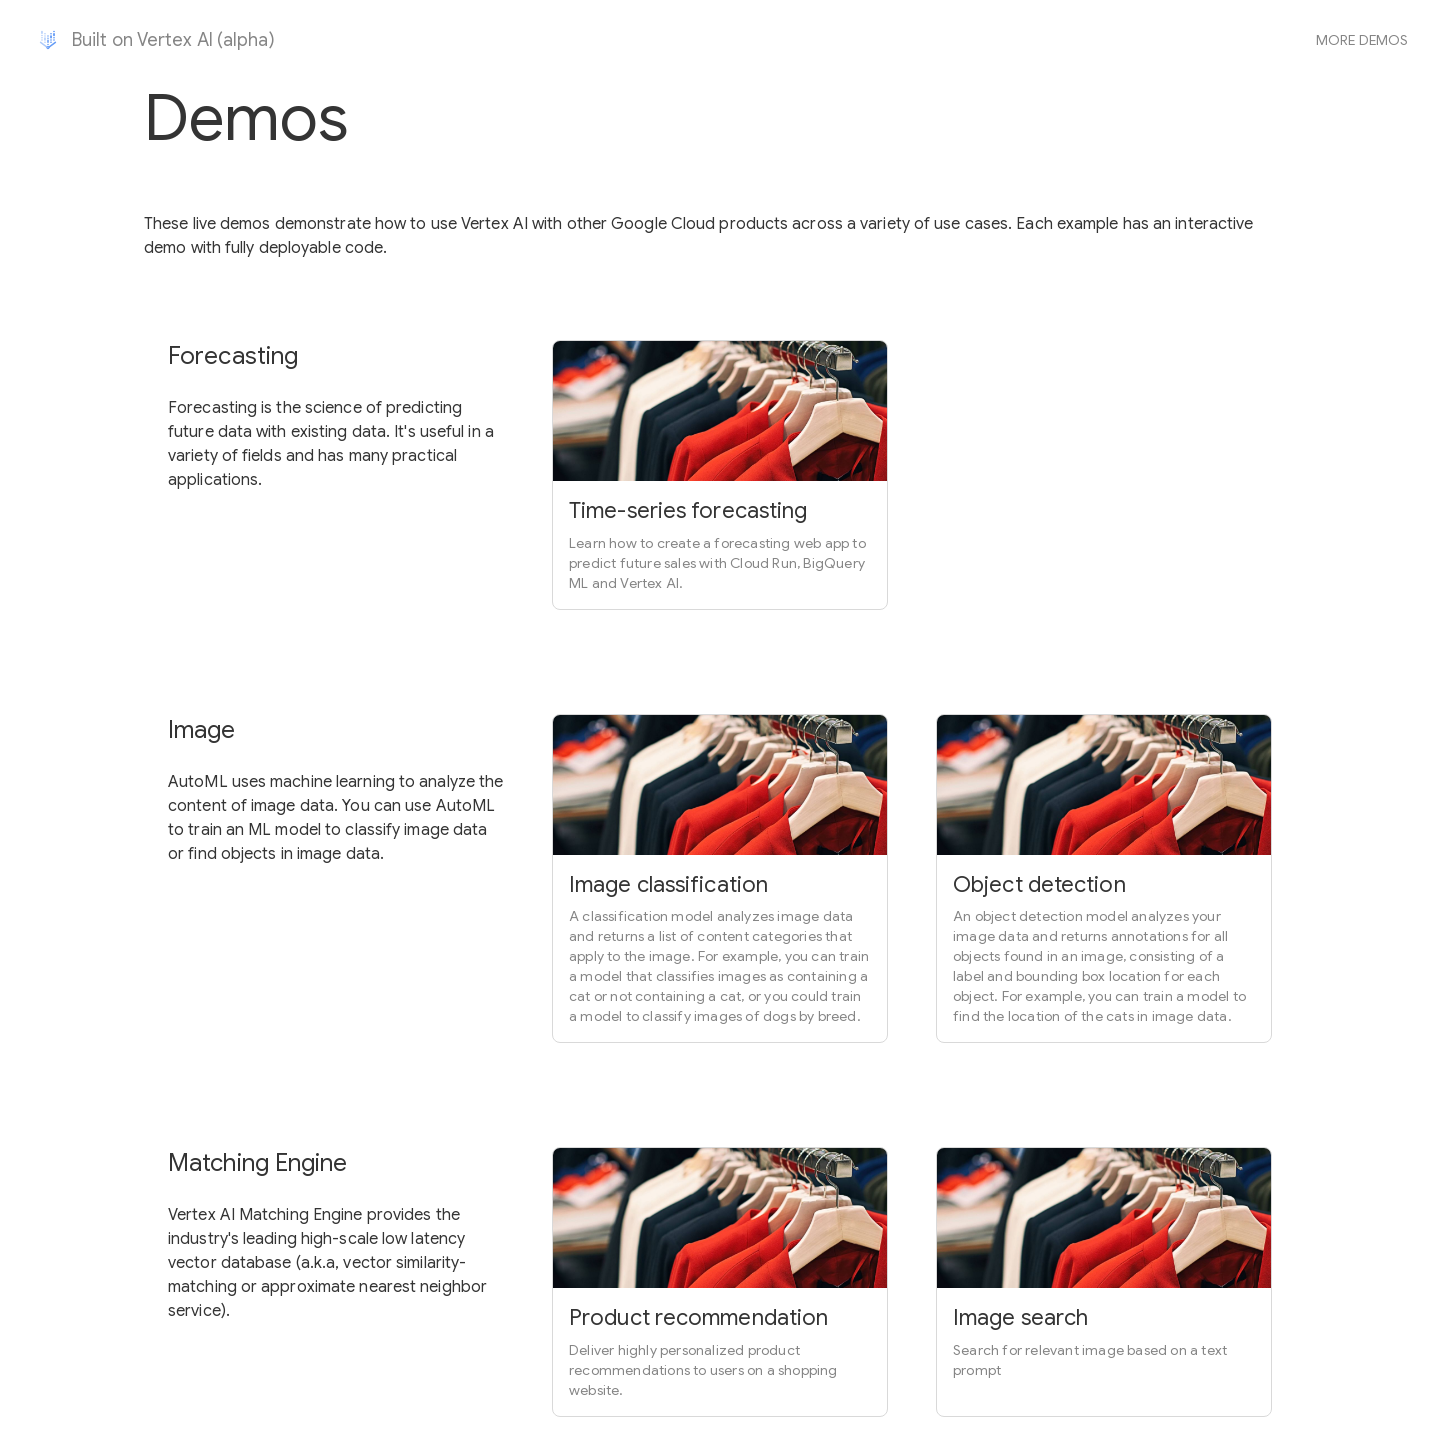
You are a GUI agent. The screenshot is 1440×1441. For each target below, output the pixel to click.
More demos (1362, 40)
